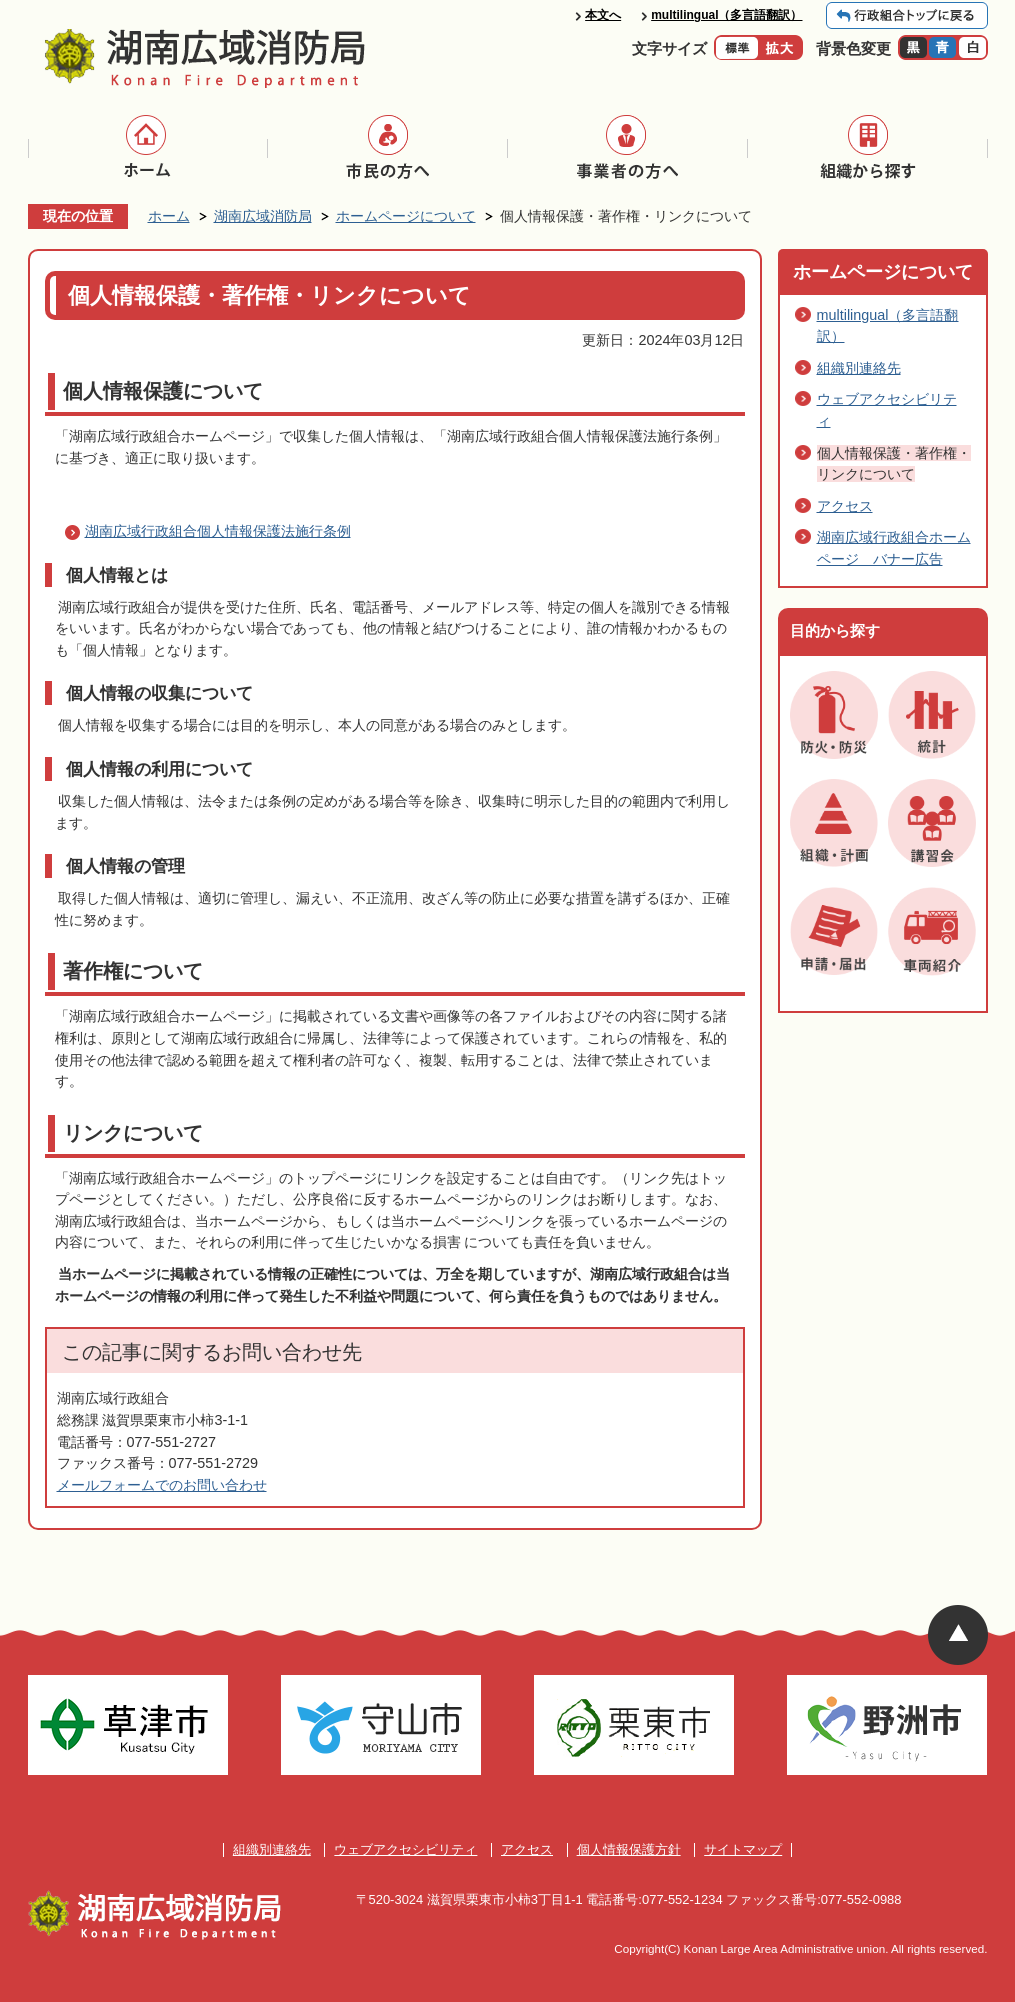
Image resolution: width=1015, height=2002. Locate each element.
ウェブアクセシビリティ (405, 1849)
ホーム (169, 216)
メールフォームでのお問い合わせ (162, 1485)
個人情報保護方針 (629, 1849)
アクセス (845, 506)
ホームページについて (406, 216)
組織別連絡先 (859, 368)
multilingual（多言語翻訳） (726, 15)
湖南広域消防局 (263, 216)
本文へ (603, 15)
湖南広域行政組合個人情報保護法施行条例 (218, 531)
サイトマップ (743, 1849)
